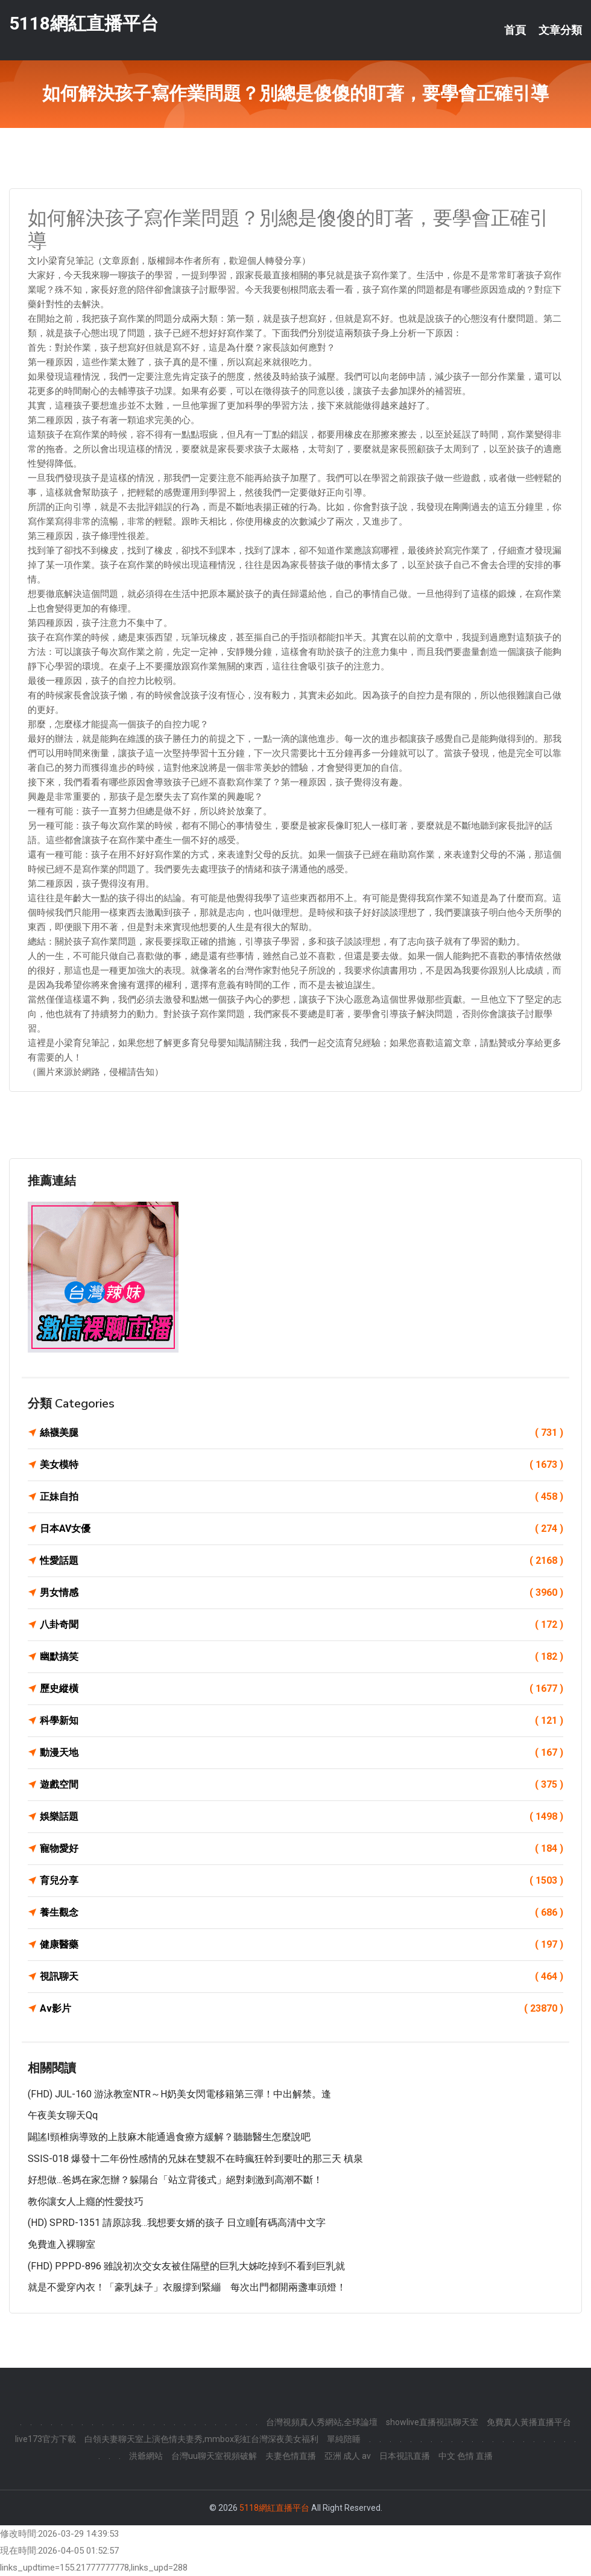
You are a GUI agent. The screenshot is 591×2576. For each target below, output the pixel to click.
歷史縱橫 (301, 1688)
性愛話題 (301, 1560)
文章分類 (560, 30)
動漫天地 (301, 1752)
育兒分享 (301, 1880)
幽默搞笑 (301, 1656)
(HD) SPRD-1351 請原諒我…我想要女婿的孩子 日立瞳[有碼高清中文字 (177, 2222)
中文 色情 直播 (465, 2456)
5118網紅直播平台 (84, 23)
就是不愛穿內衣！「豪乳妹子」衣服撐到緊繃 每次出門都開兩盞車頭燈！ (187, 2287)
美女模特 (301, 1464)
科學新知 (301, 1720)
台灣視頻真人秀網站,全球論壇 (322, 2422)
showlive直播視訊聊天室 (432, 2422)
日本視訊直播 (404, 2456)
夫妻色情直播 (290, 2456)
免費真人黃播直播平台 (529, 2422)
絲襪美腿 (301, 1432)
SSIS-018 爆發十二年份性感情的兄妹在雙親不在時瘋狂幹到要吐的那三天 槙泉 (195, 2158)
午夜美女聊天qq (63, 2115)
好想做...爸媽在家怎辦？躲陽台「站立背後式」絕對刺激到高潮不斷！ (175, 2179)
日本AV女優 (301, 1528)
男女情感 (301, 1592)
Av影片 (301, 2008)
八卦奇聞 (301, 1624)
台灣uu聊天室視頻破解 (214, 2456)
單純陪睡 (344, 2439)
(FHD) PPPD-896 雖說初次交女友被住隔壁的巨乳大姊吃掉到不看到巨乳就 (186, 2266)
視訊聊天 (301, 1976)
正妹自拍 (301, 1496)
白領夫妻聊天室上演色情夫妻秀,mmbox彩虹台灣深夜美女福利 (201, 2439)
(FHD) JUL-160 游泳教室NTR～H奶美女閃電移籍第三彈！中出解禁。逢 (179, 2094)
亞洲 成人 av (347, 2456)
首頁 (515, 30)
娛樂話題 (301, 1816)
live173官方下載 (45, 2439)
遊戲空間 (301, 1784)
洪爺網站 (146, 2456)
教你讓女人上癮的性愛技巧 (86, 2201)
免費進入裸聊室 (61, 2244)
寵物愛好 (301, 1848)
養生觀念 (301, 1912)
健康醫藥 (301, 1944)
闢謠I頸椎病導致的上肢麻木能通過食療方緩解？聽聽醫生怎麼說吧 (169, 2137)
